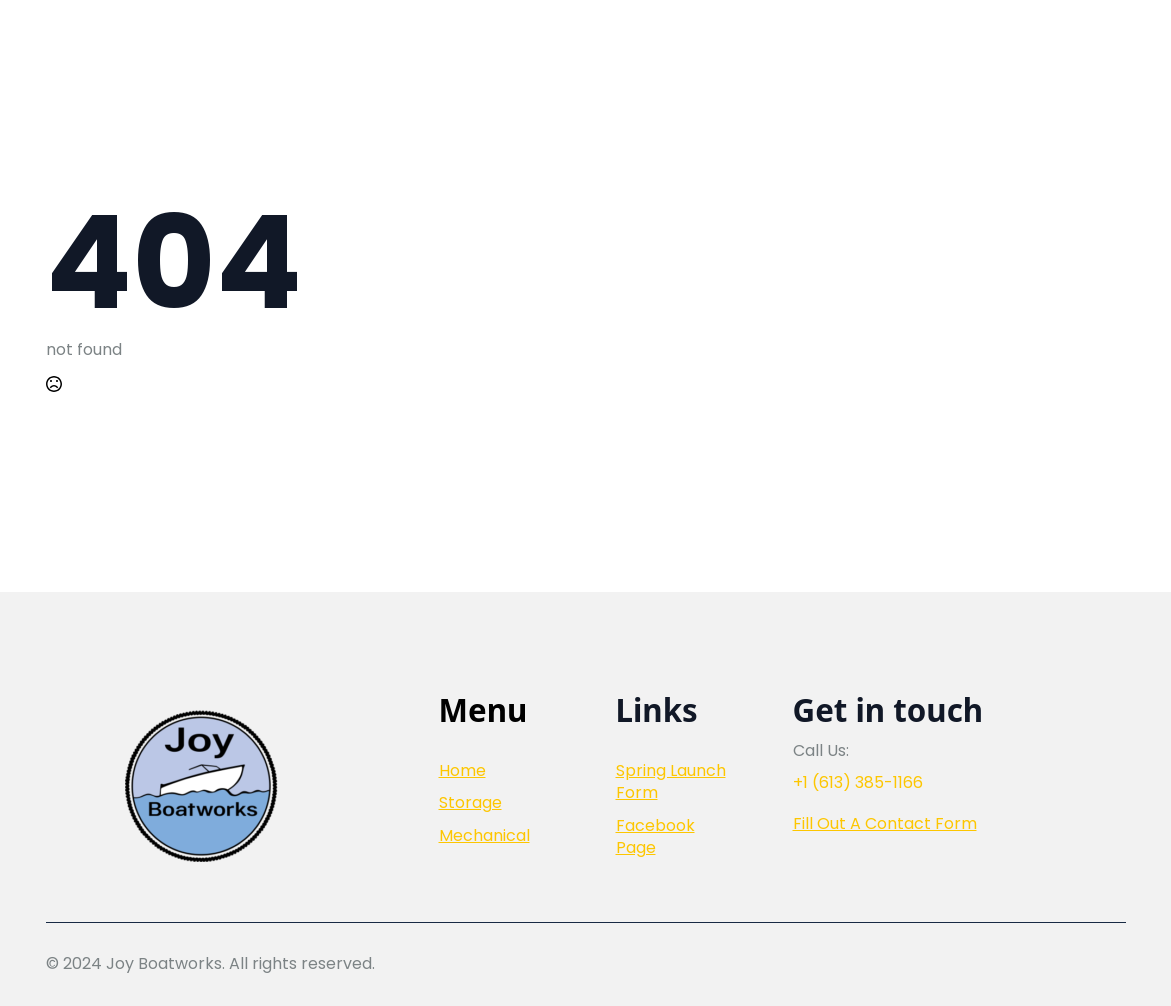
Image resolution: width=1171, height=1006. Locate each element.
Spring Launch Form (671, 782)
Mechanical (484, 836)
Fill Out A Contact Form (885, 824)
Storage (470, 803)
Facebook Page (655, 837)
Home (462, 771)
